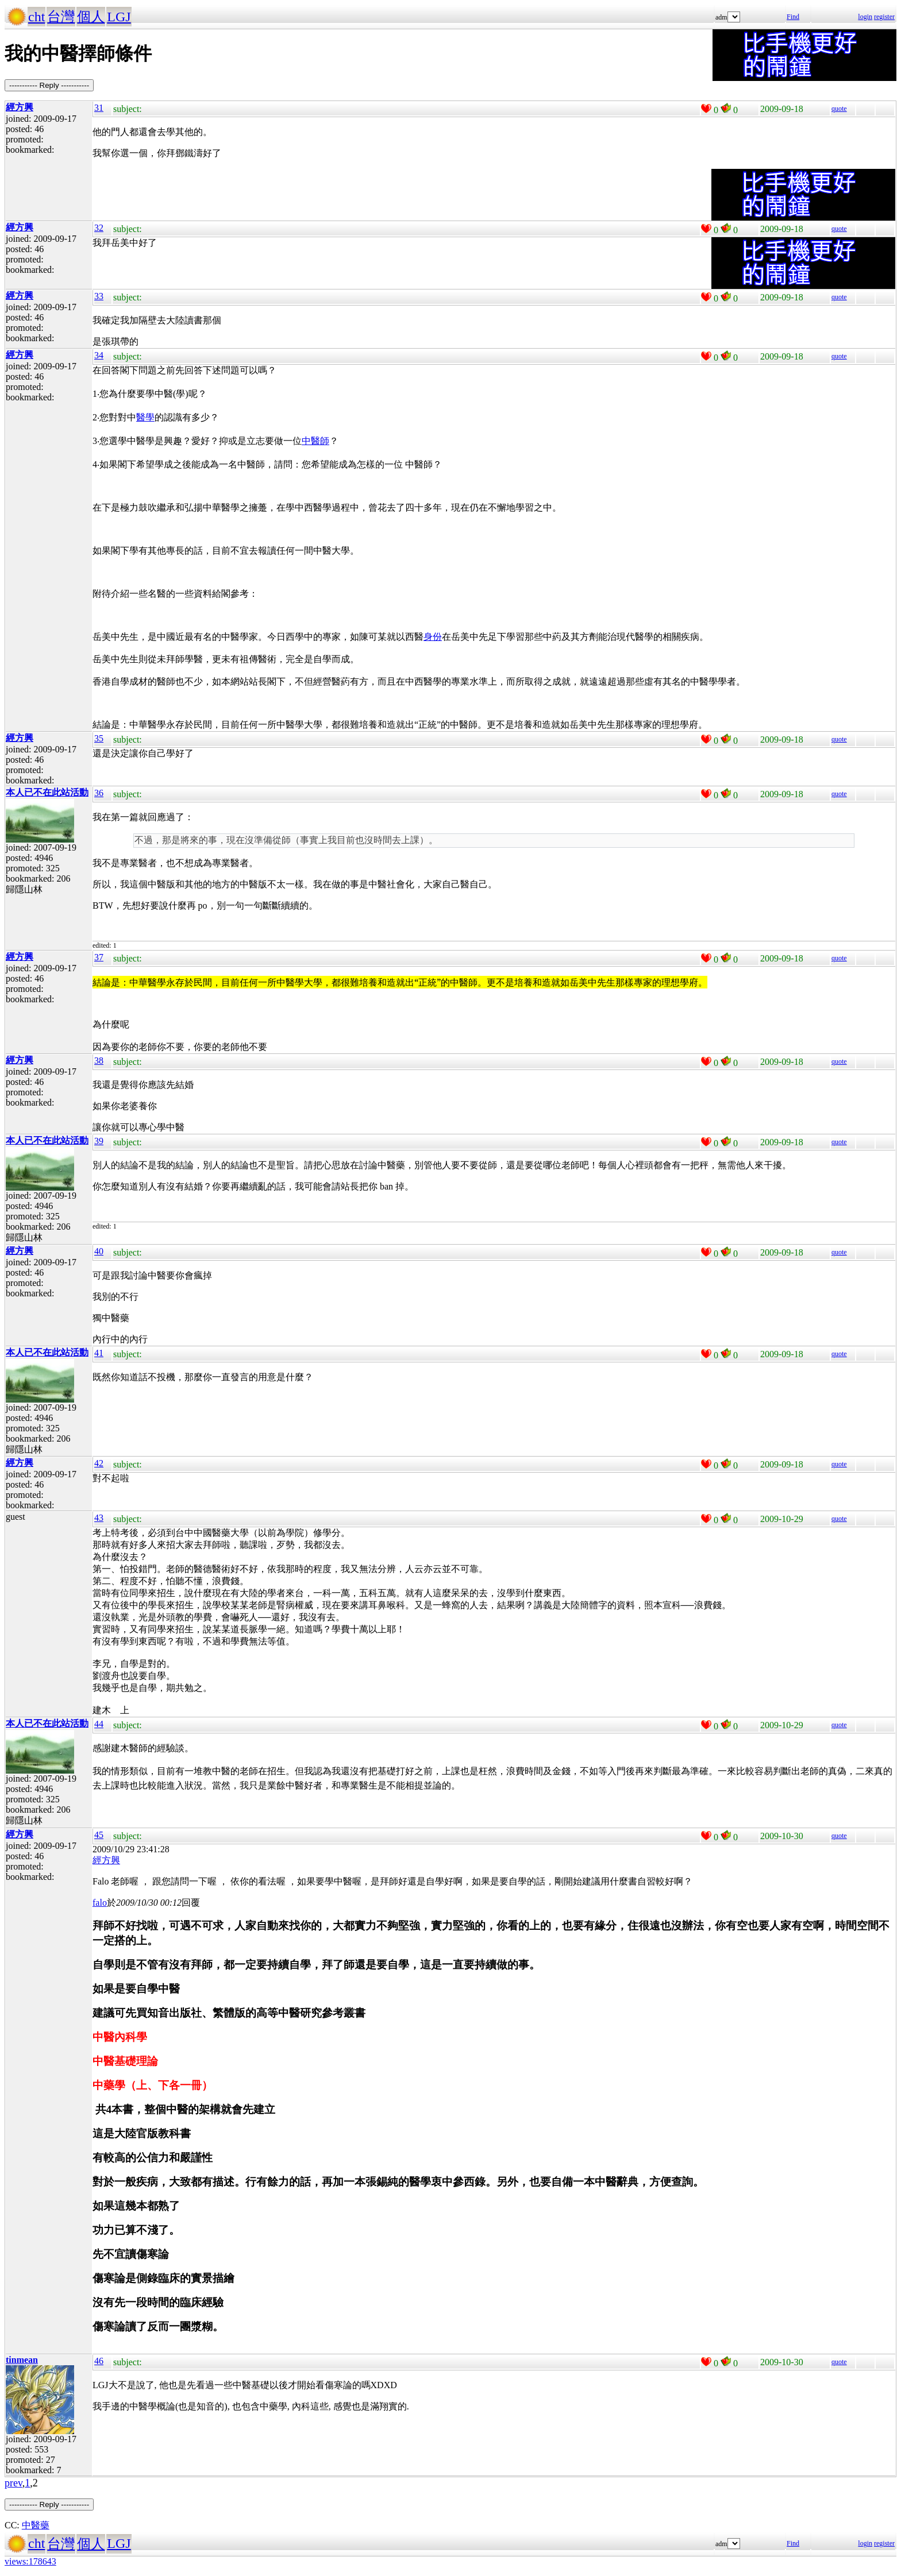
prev (13, 2483)
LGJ (118, 16)
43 (98, 1518)
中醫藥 (35, 2525)
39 (98, 1141)
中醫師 (315, 441)
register (884, 17)
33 (98, 296)
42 (98, 1463)
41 (98, 1353)
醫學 (145, 417)
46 (98, 2361)
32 (98, 228)
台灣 (61, 16)
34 (98, 355)
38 (98, 1060)
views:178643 (30, 2561)
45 (98, 1835)
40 (98, 1251)
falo (100, 1902)
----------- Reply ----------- (49, 85)
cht (36, 16)
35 (98, 738)
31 (98, 108)
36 (98, 793)
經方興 (106, 1860)
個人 (91, 16)
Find (793, 17)
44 (98, 1724)
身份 (432, 637)
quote (839, 109)
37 (98, 957)
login (865, 17)
